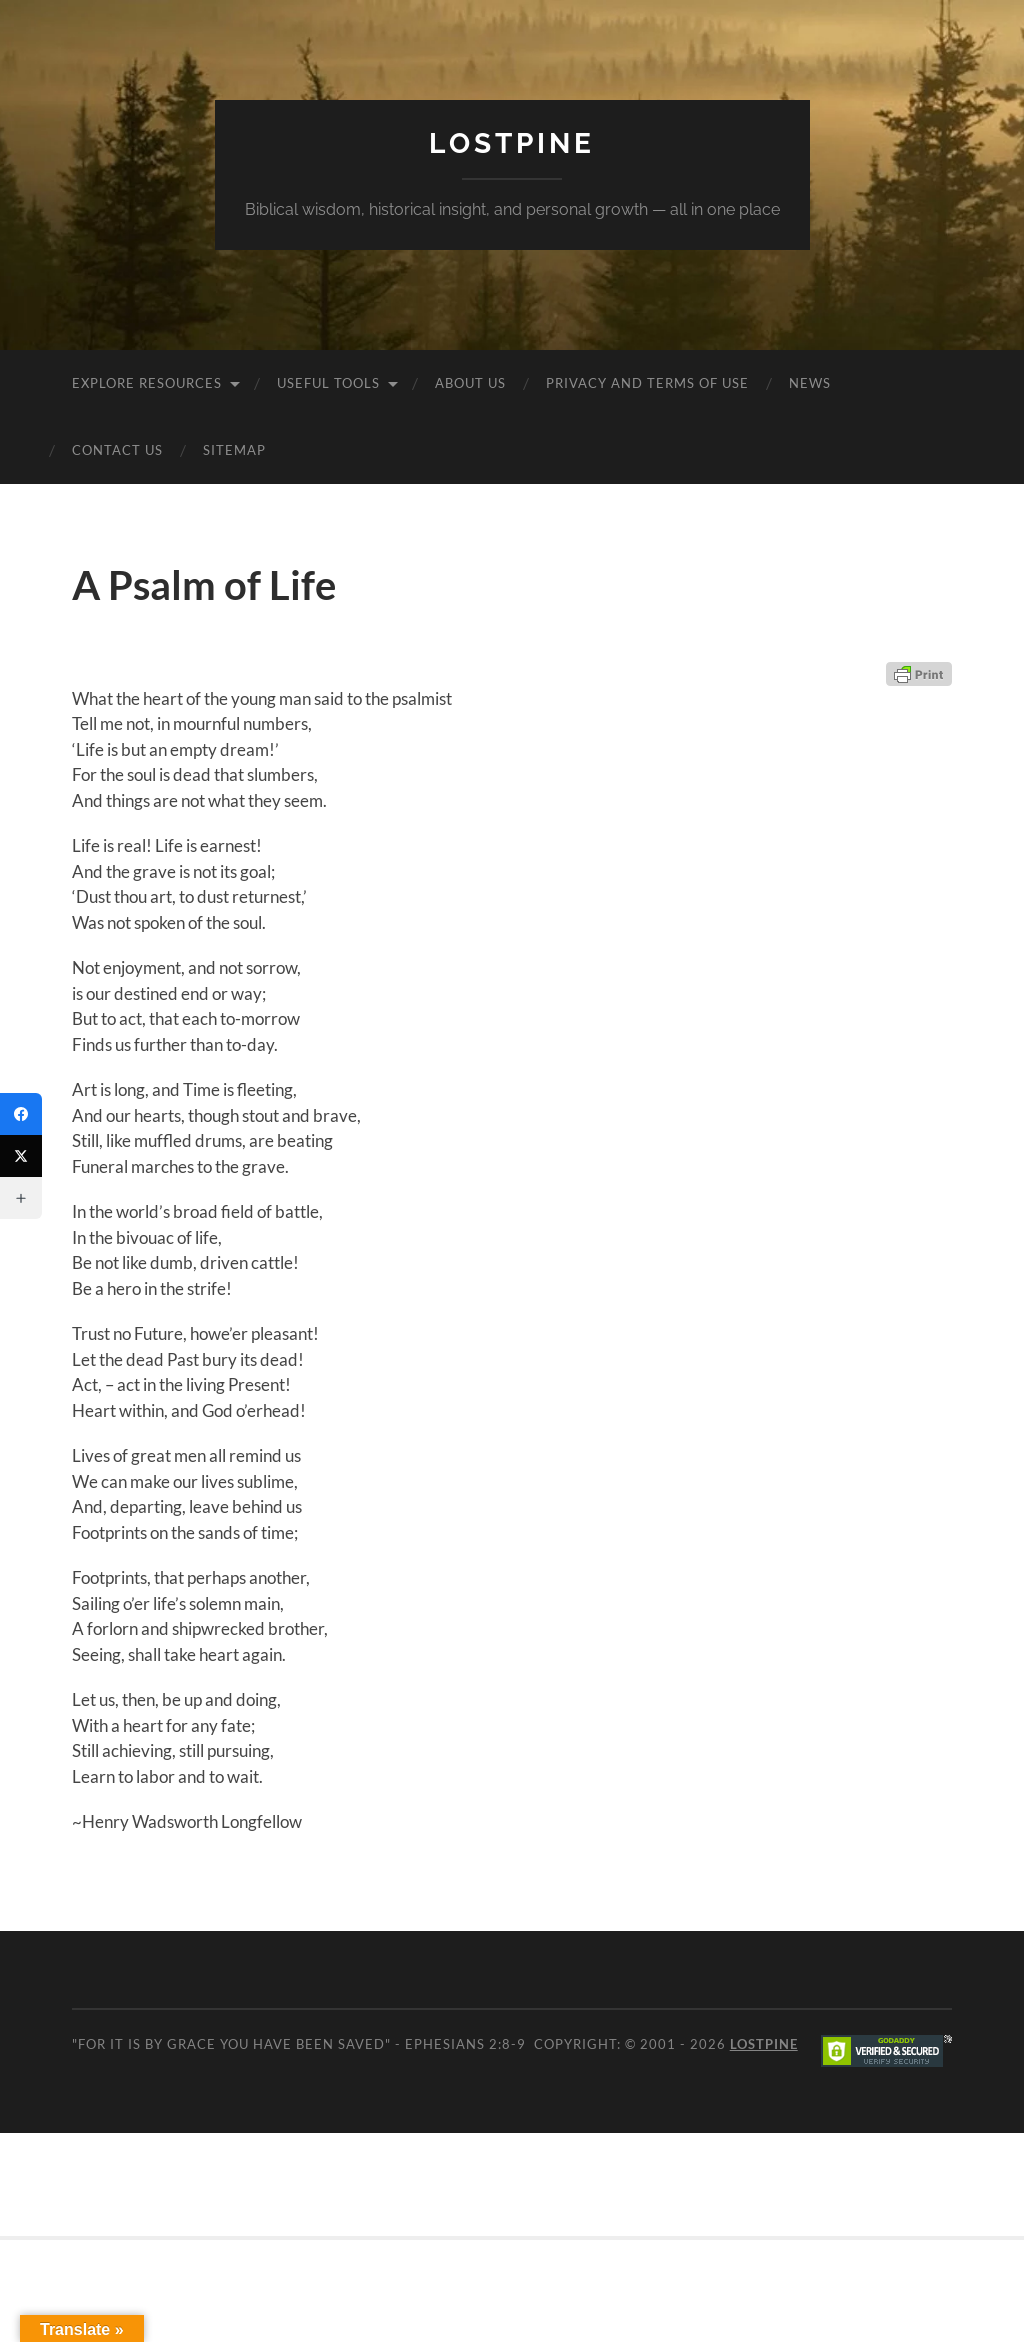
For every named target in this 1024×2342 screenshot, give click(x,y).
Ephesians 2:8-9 (465, 2044)
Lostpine (512, 143)
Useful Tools (328, 383)
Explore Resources (147, 383)
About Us (470, 383)
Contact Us (117, 450)
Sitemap (234, 450)
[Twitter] (21, 1156)
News (810, 383)
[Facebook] (21, 1114)
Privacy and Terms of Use (647, 383)
